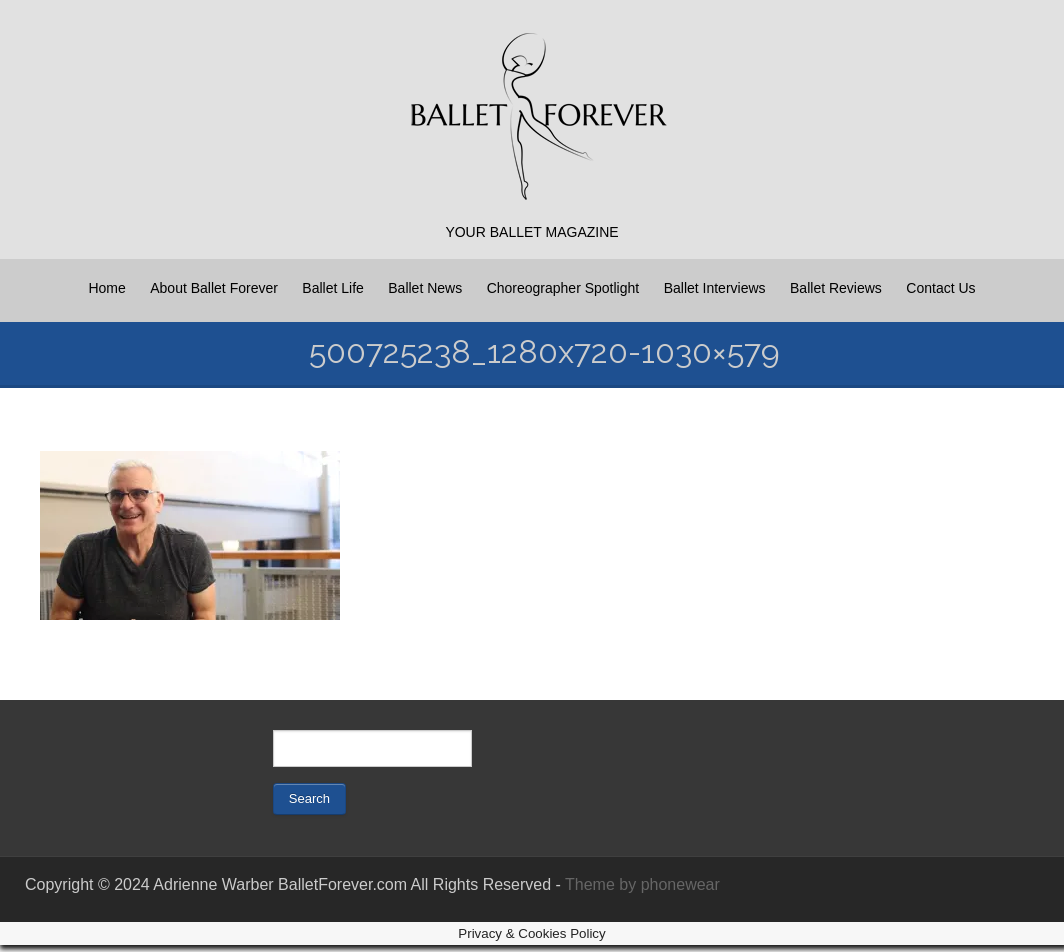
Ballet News (425, 288)
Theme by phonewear (642, 884)
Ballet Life (332, 288)
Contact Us (940, 288)
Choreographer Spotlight (563, 288)
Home (106, 288)
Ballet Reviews (836, 288)
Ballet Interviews (715, 288)
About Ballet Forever (214, 288)
